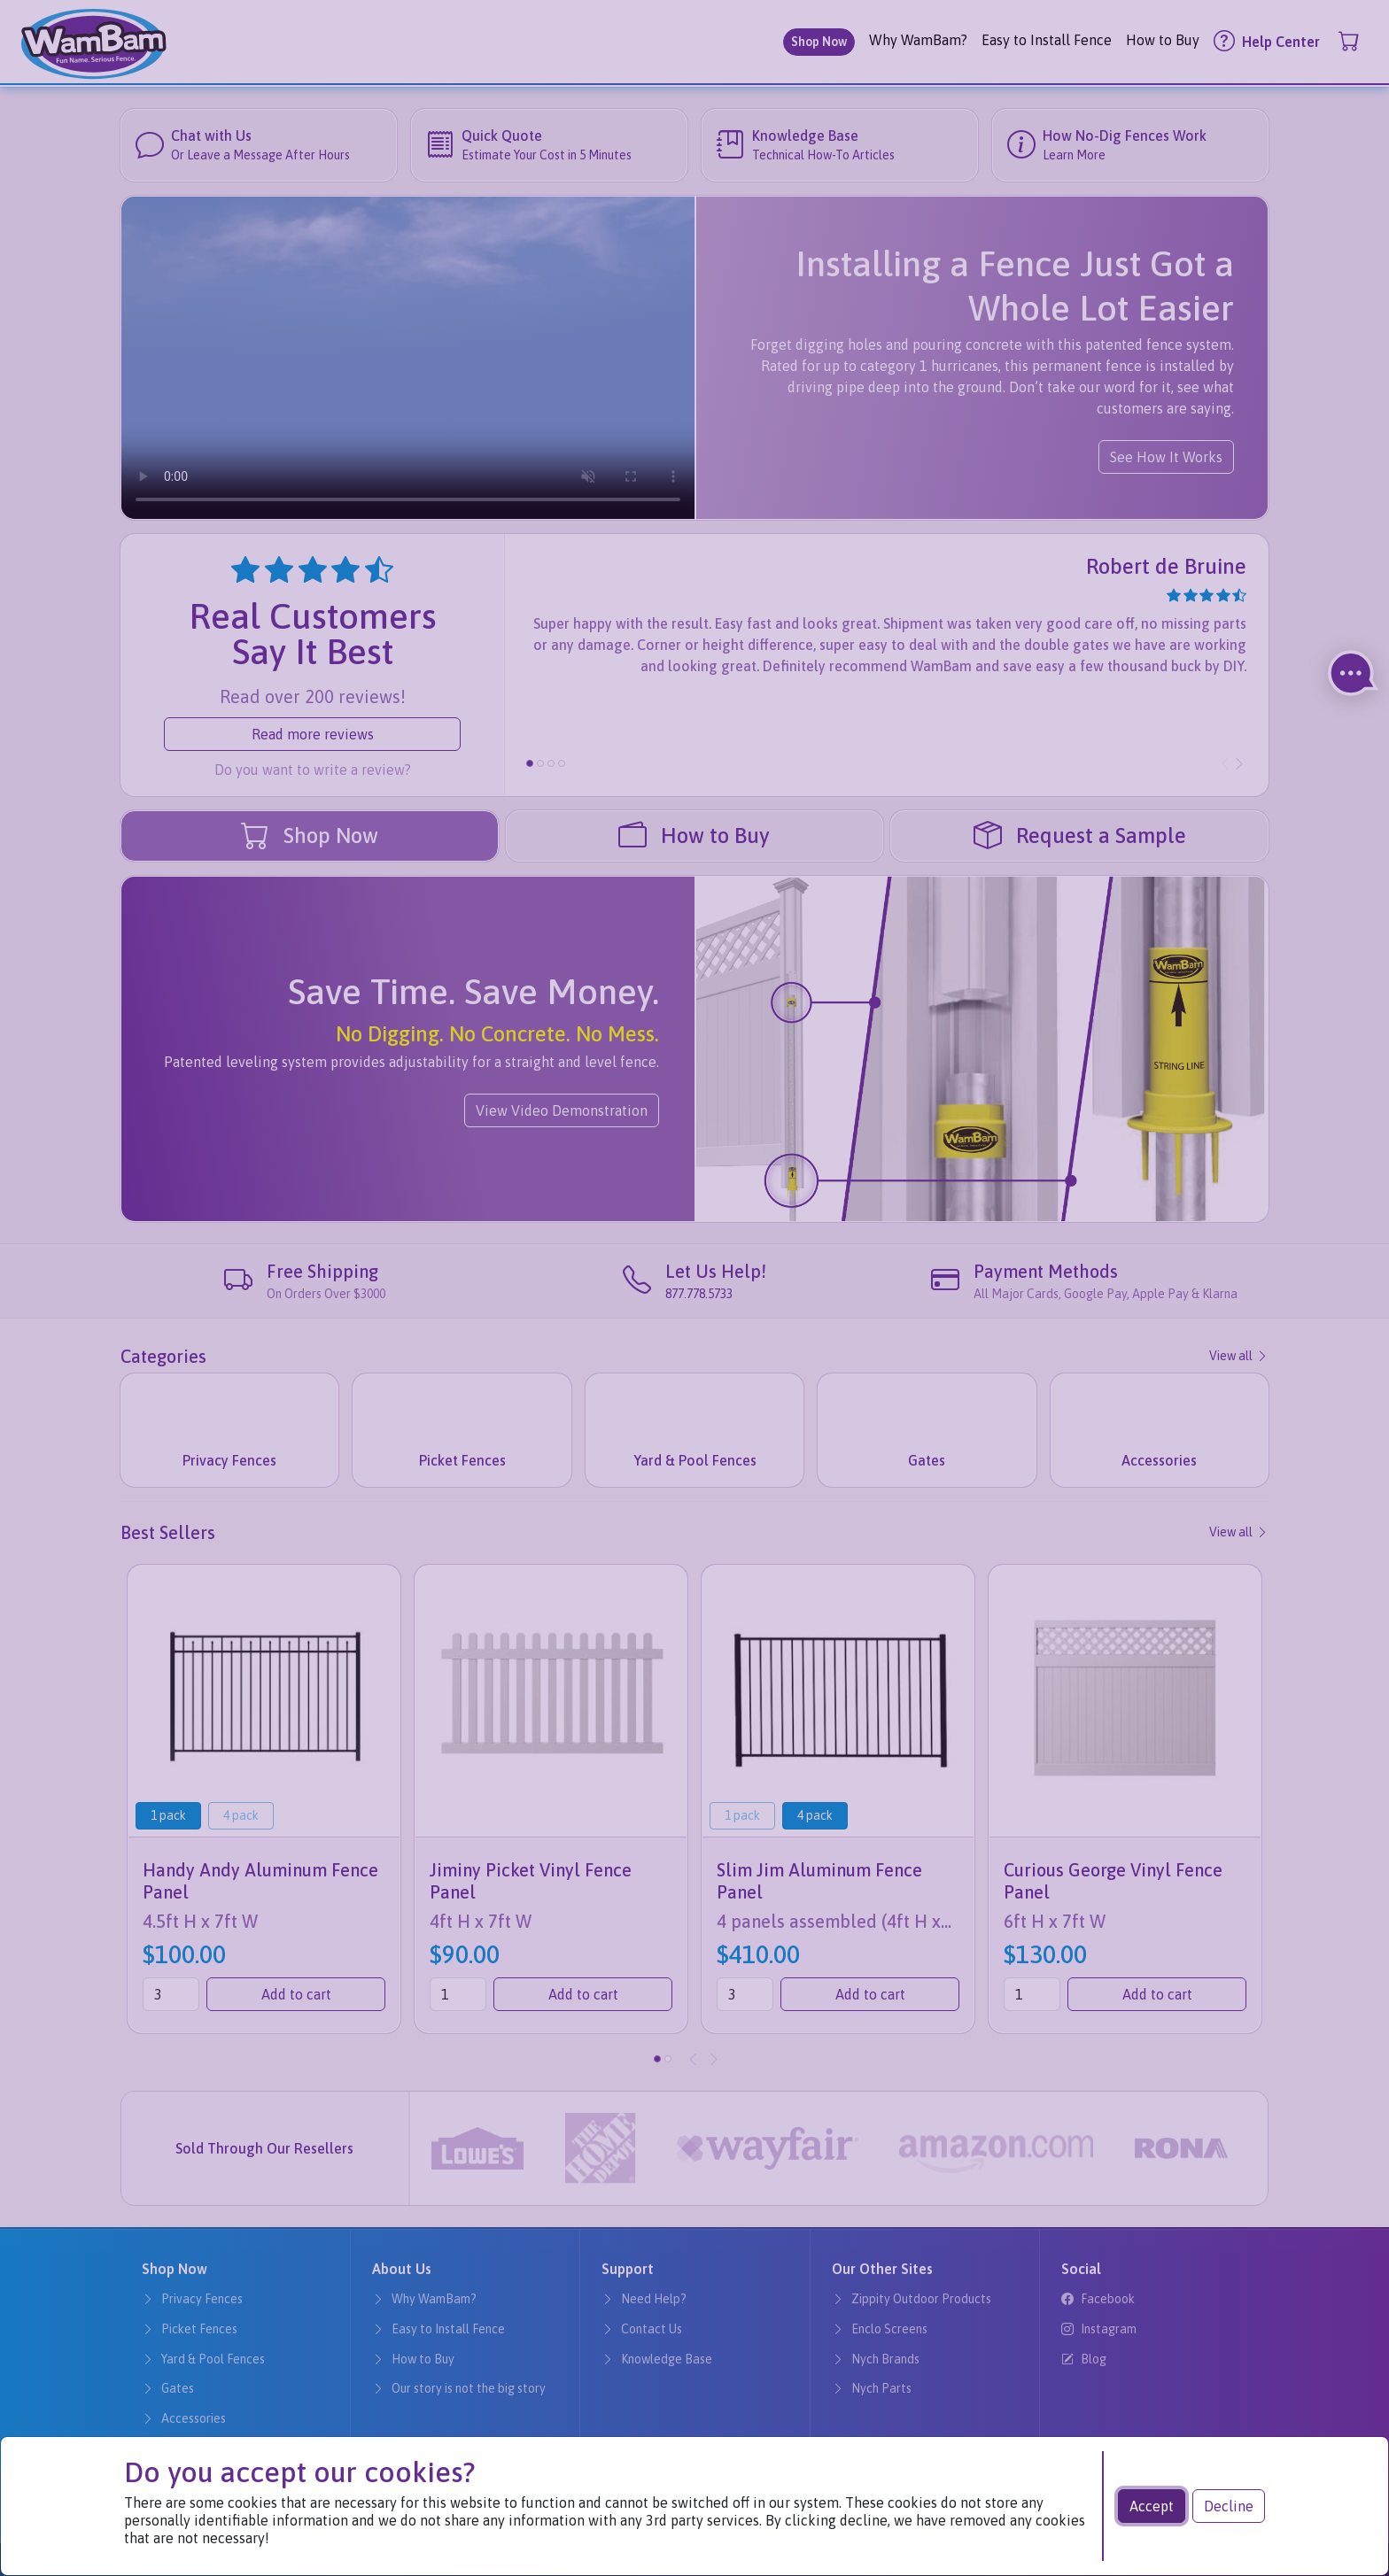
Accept (1151, 2506)
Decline (1228, 2506)
